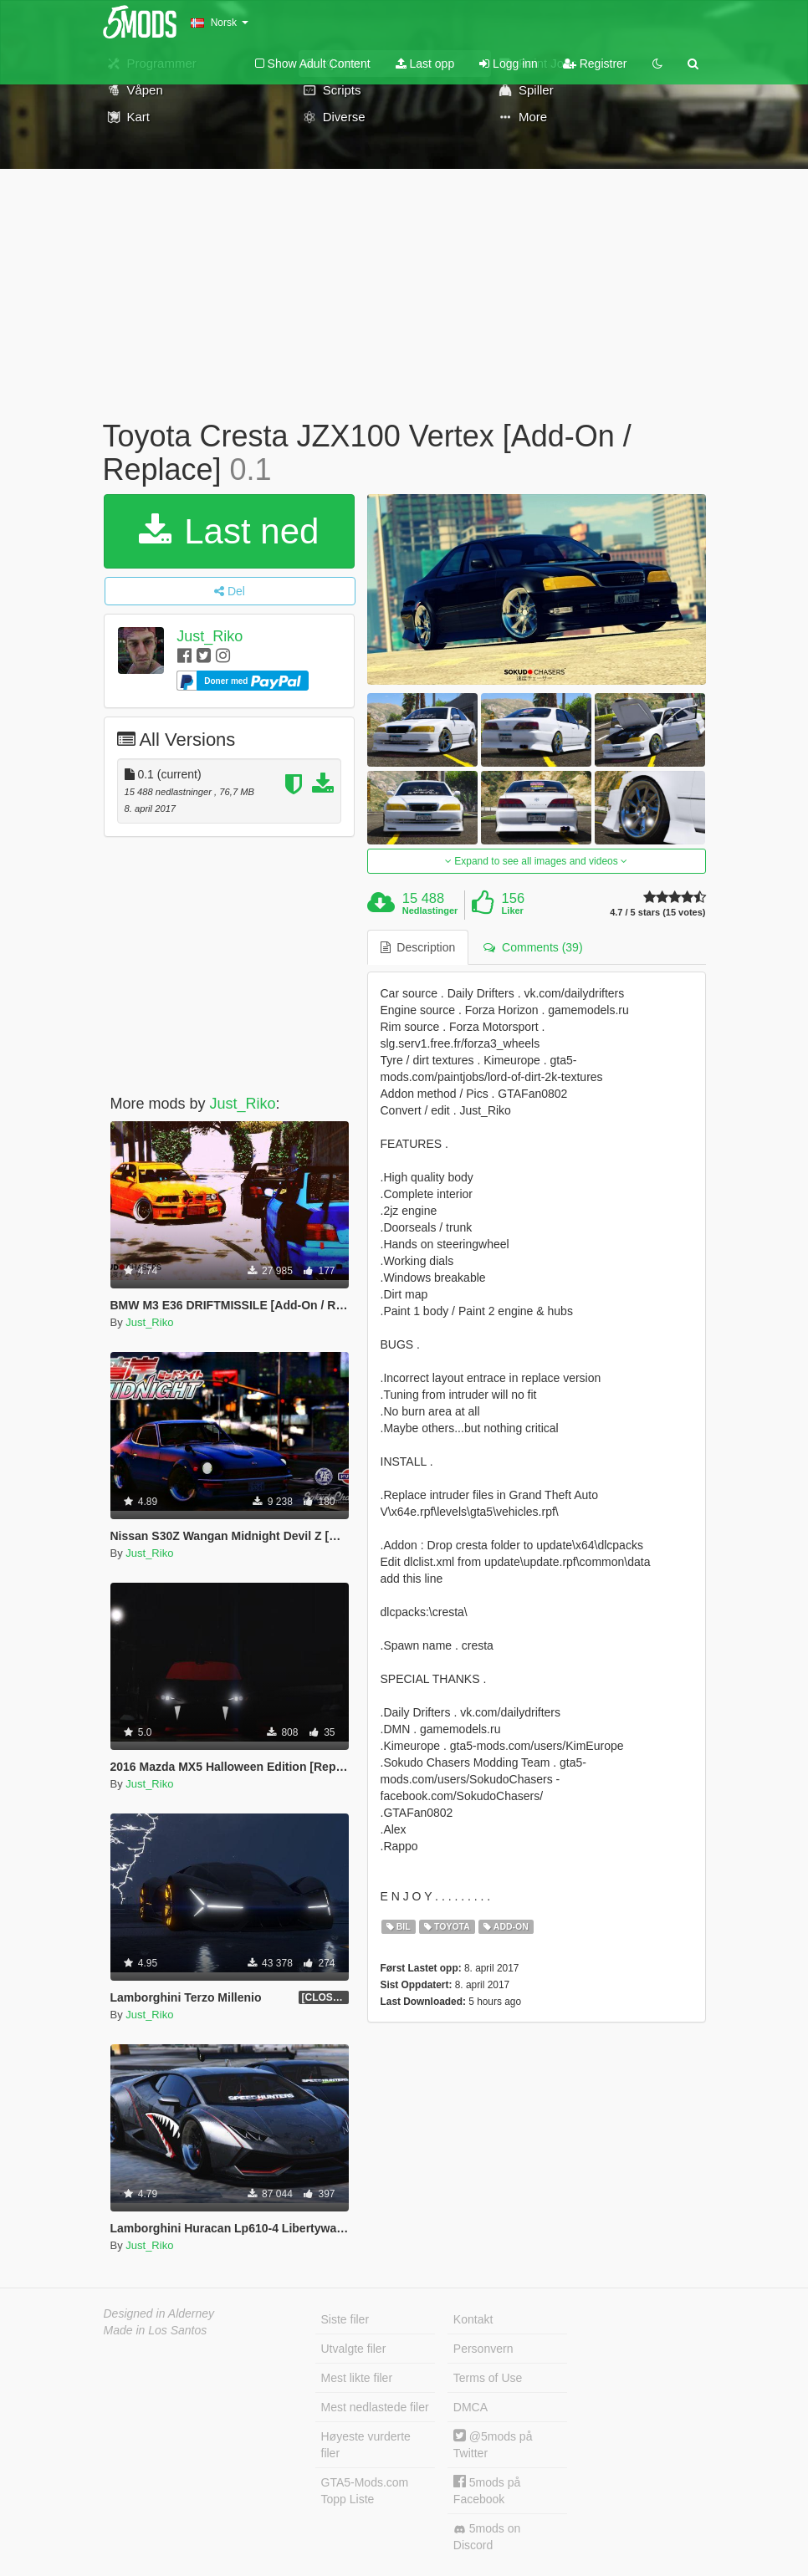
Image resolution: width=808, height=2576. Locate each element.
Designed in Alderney (159, 2313)
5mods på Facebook (486, 2490)
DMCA (470, 2407)
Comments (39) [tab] (532, 947)
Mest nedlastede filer (375, 2407)
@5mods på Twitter (493, 2444)
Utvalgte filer (353, 2348)
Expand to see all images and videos (536, 861)
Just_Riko (209, 636)
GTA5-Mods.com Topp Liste (365, 2491)
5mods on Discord (486, 2537)
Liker (513, 910)
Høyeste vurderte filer (366, 2445)
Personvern (483, 2348)
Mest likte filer (357, 2378)
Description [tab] (418, 947)
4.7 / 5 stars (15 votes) (657, 912)
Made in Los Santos (155, 2330)
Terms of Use (487, 2378)
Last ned (229, 531)
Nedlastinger (430, 910)
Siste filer (345, 2319)
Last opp (425, 63)
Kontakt (473, 2319)
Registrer (595, 63)
